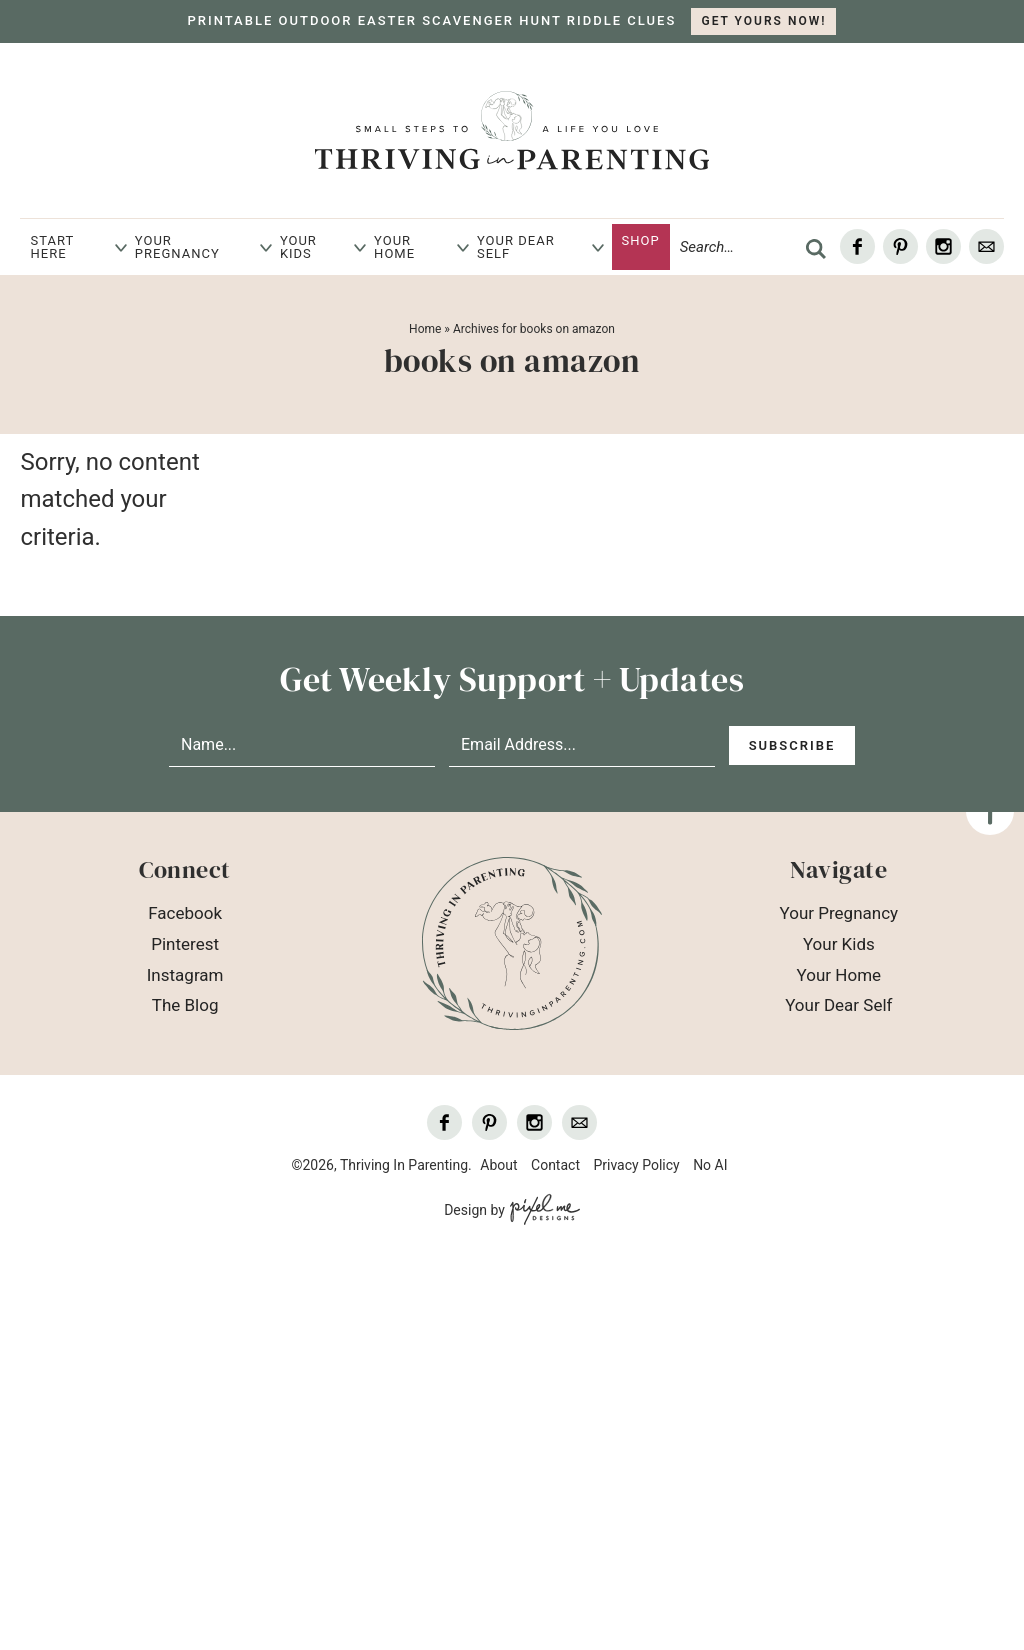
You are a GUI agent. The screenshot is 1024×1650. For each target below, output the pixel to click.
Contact (555, 1165)
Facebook (185, 913)
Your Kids (298, 247)
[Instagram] (943, 246)
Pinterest (185, 944)
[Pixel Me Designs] (542, 1211)
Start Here (51, 247)
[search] (816, 249)
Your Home (394, 247)
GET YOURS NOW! (763, 21)
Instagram (185, 975)
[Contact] (986, 246)
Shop (641, 240)
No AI (710, 1165)
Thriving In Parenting (511, 130)
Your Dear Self (516, 247)
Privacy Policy (636, 1165)
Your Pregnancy (177, 247)
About (498, 1165)
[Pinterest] (900, 246)
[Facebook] (857, 246)
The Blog (185, 1005)
